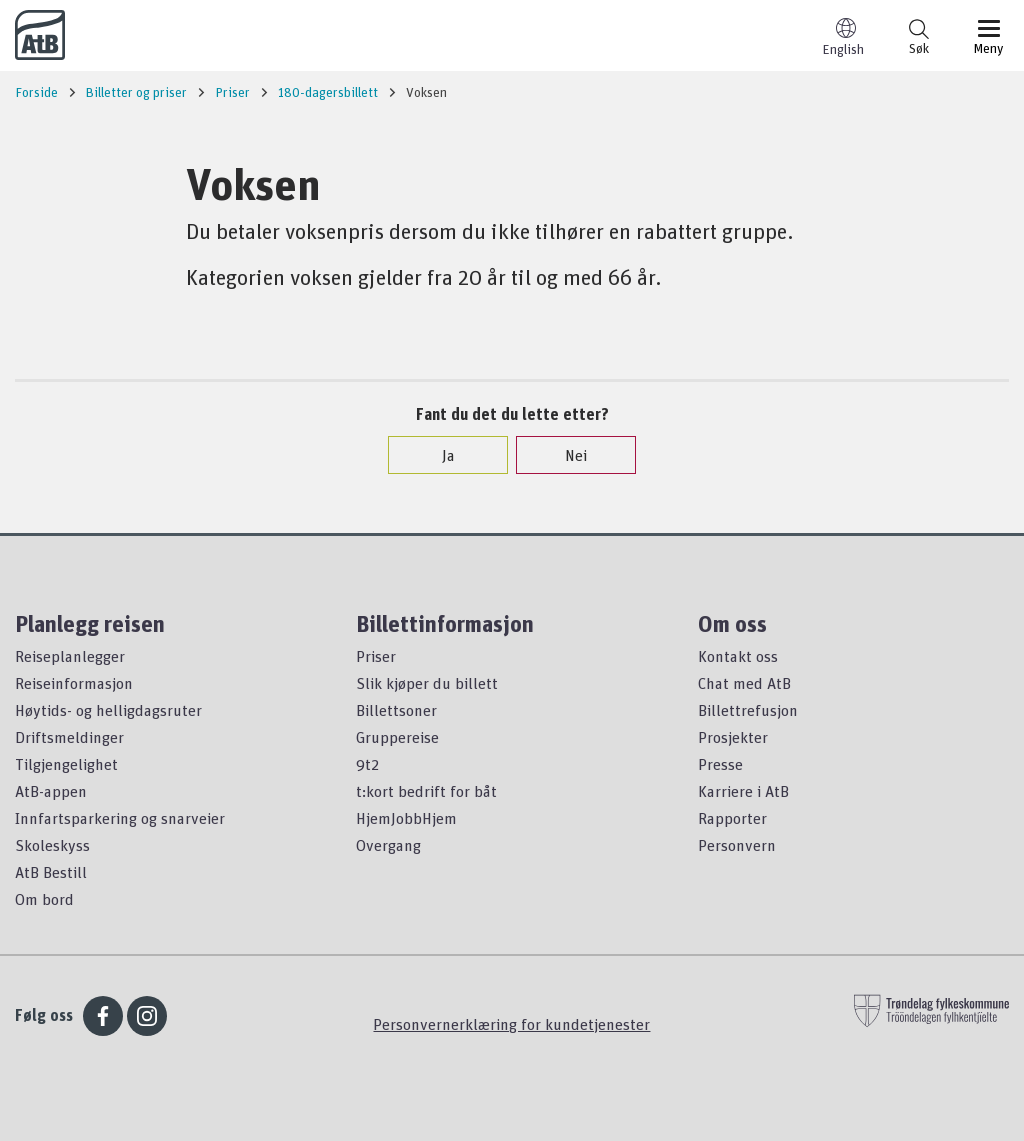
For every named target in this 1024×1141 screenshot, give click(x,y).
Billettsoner (396, 710)
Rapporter (732, 818)
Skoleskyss (52, 845)
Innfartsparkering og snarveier (120, 818)
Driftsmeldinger (69, 737)
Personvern (737, 845)
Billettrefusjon (748, 710)
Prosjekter (733, 737)
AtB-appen (51, 791)
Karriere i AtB (743, 791)
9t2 (367, 764)
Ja (438, 455)
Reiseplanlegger (70, 656)
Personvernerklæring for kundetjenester (511, 1024)
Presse (720, 764)
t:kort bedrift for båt (426, 791)
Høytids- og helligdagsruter (108, 710)
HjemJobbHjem (406, 818)
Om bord (44, 899)
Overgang (388, 845)
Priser (376, 656)
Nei (566, 455)
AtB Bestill (51, 872)
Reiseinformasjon (74, 683)
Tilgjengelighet (66, 764)
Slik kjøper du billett (427, 683)
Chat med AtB (744, 683)
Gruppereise (397, 737)
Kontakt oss (738, 656)
